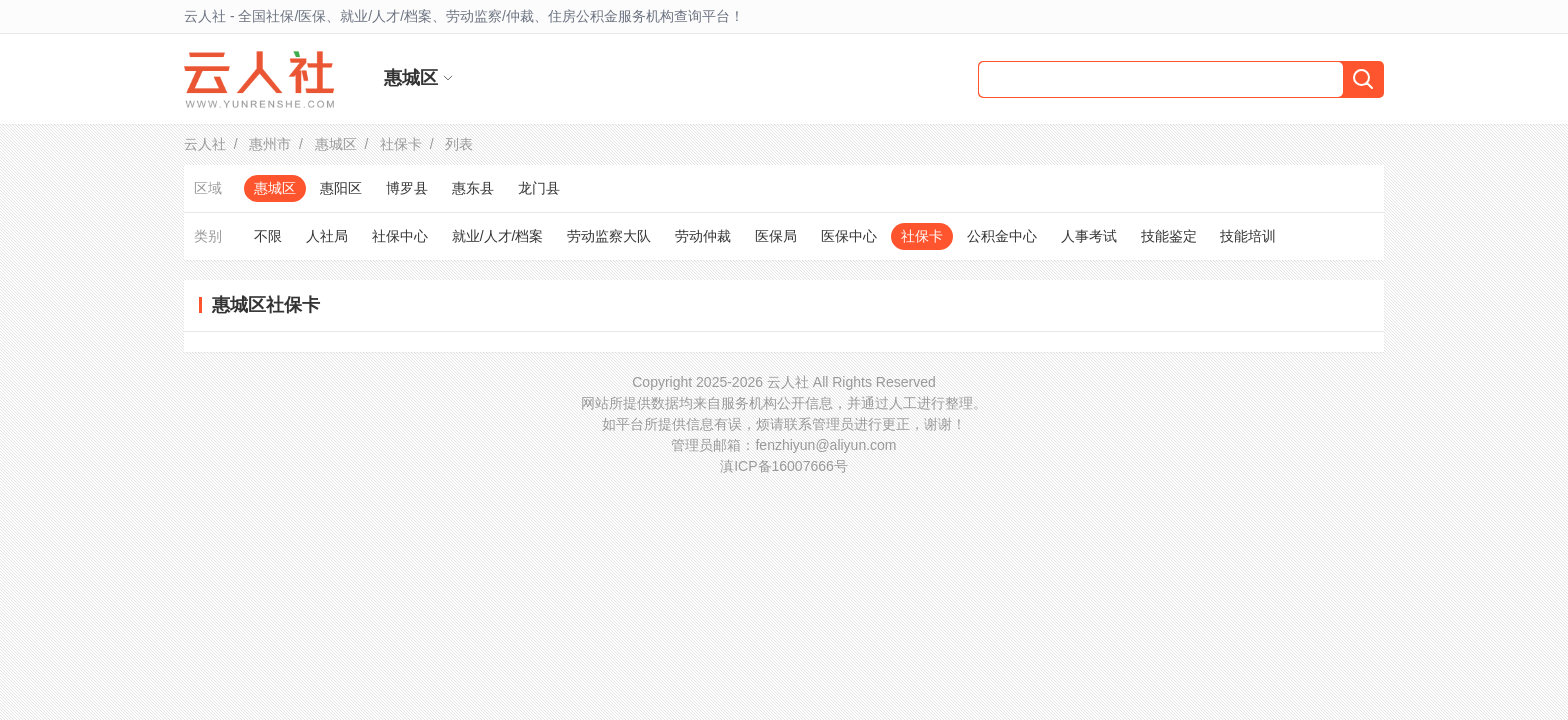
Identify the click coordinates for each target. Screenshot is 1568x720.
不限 (268, 236)
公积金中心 (1002, 236)
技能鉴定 (1169, 236)
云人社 (205, 144)
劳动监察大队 (609, 236)
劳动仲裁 (703, 236)
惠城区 (336, 144)
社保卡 (401, 144)
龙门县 (539, 188)
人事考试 (1089, 236)
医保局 (776, 236)
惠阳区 (341, 188)
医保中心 (849, 236)
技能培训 (1248, 236)
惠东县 (473, 188)
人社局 (327, 236)
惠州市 (270, 144)
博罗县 (407, 188)
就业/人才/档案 (498, 236)
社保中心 (400, 236)
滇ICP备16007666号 (784, 466)
